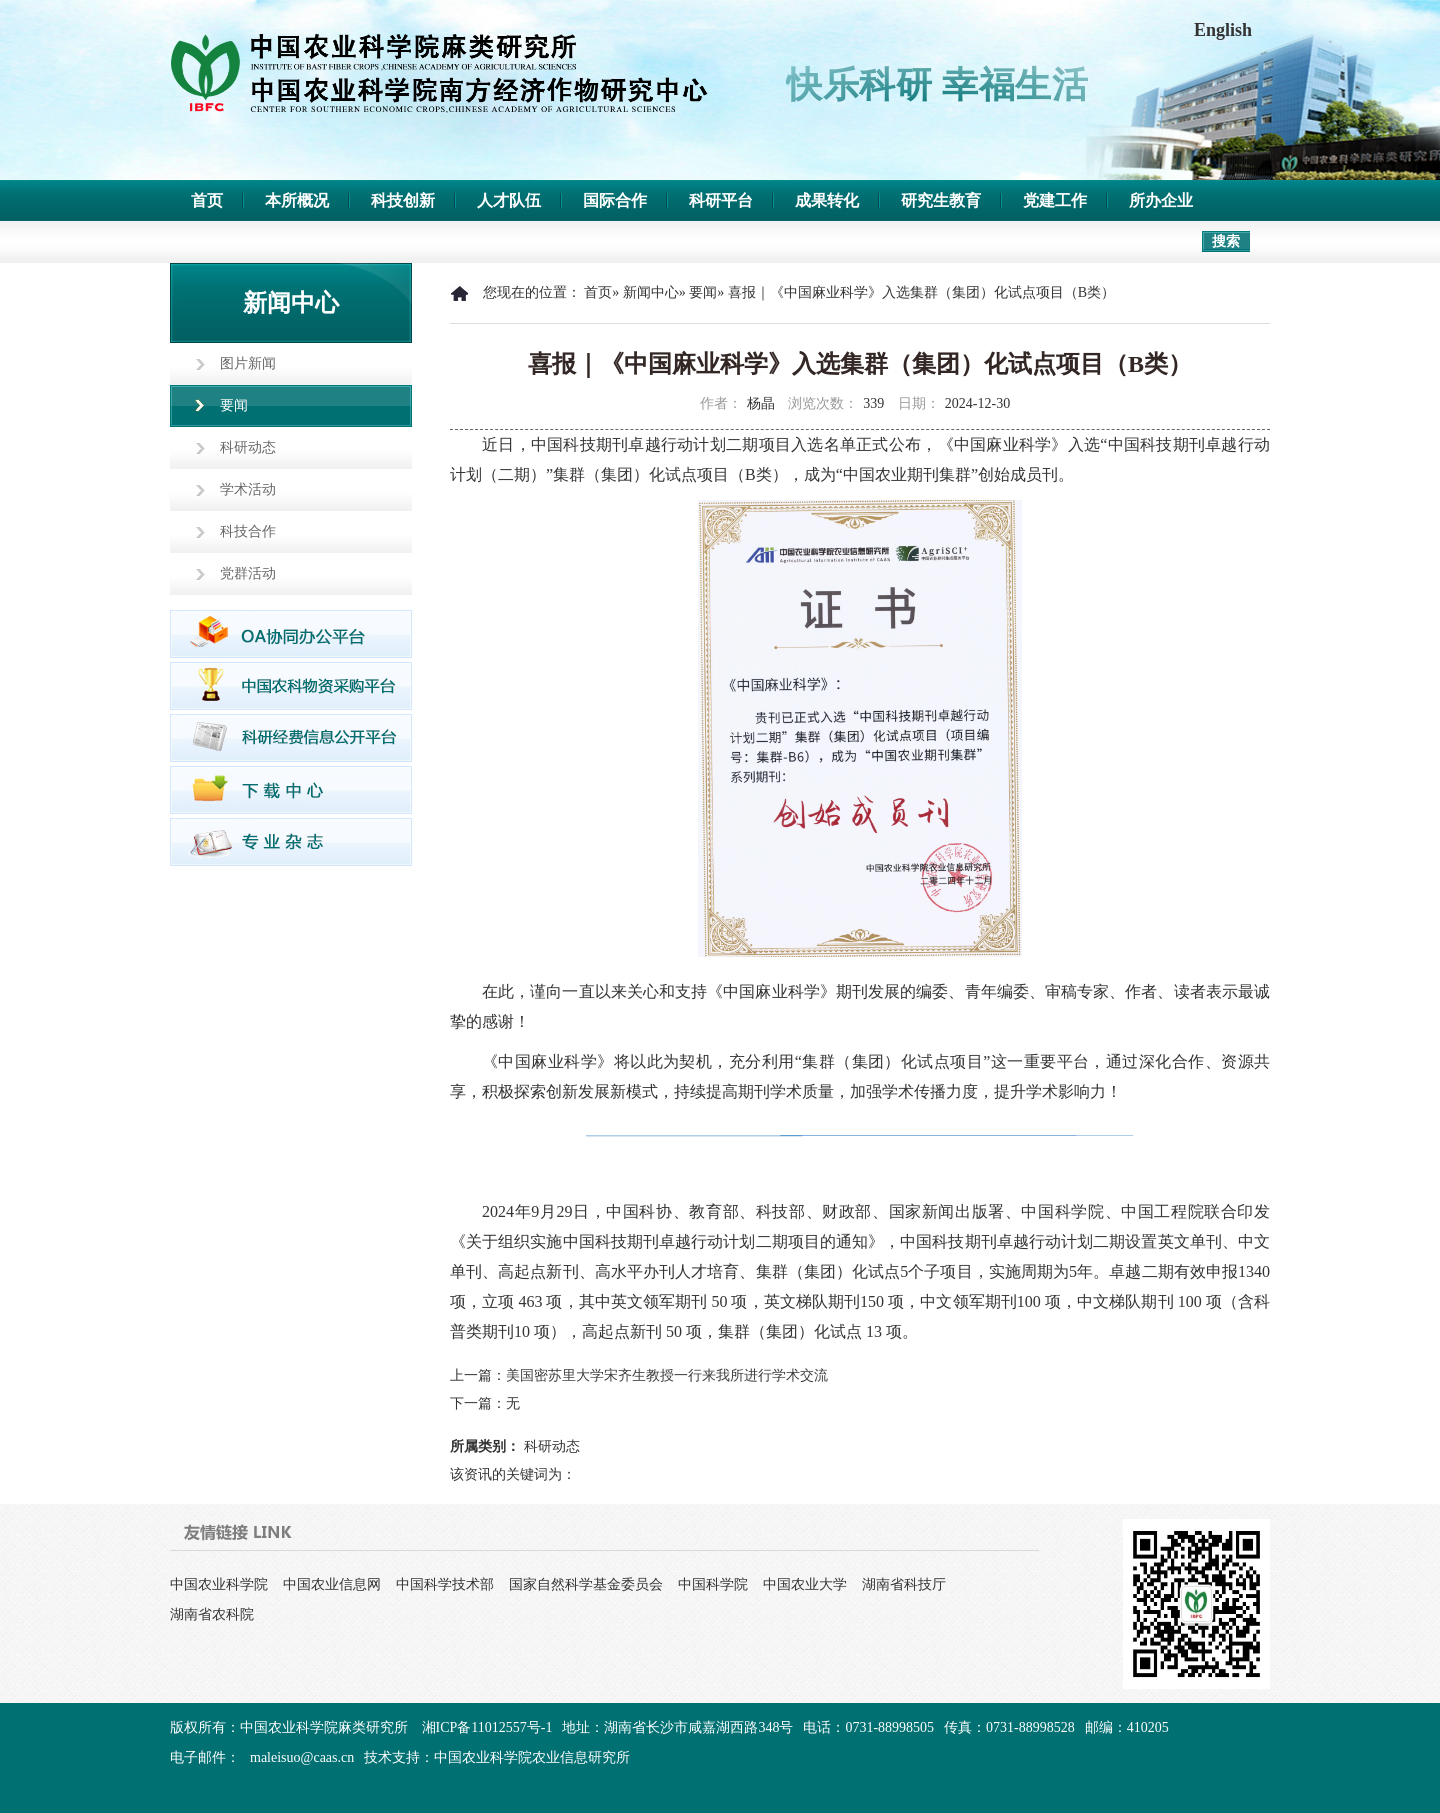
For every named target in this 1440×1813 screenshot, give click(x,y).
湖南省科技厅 (904, 1584)
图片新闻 (248, 363)
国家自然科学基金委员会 (586, 1584)
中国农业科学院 (219, 1584)
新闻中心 (651, 292)
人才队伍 (509, 200)
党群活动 (248, 573)
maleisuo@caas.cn (302, 1757)
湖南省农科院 (212, 1614)
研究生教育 (941, 200)
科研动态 (248, 447)
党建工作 (1055, 200)
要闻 (234, 405)
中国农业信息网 (332, 1584)
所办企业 (1161, 200)
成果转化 (827, 200)
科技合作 (248, 531)
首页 (207, 200)
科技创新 (403, 200)
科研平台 (721, 200)
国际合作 (615, 200)
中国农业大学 (805, 1584)
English (1223, 30)
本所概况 (297, 200)
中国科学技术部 (445, 1584)
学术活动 (248, 489)
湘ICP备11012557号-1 (487, 1727)
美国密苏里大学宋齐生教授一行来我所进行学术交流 (667, 1375)
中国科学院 (713, 1584)
